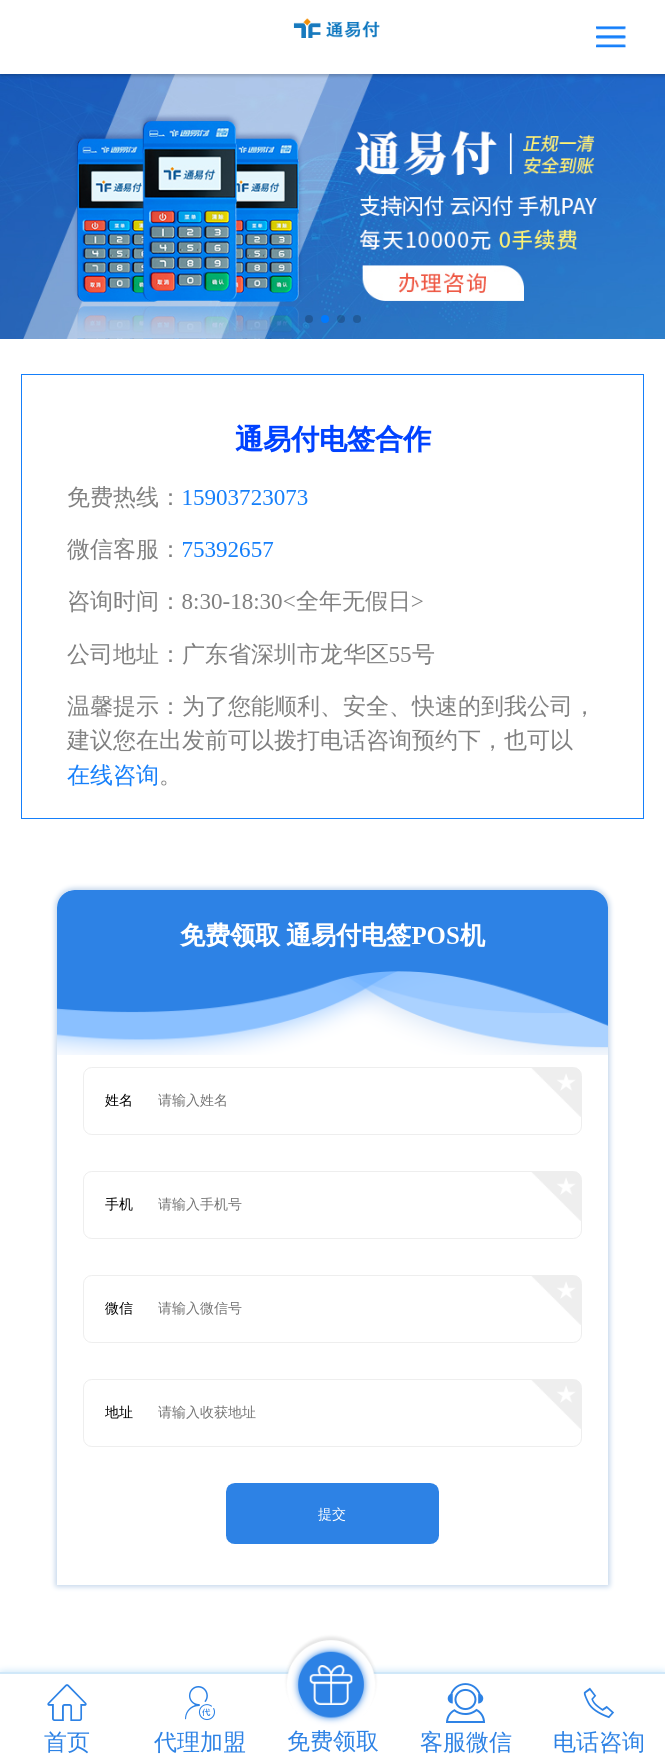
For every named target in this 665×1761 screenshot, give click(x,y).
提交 (332, 1514)
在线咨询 (113, 775)
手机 (119, 1204)
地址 (119, 1412)
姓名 (119, 1100)
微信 (119, 1308)
